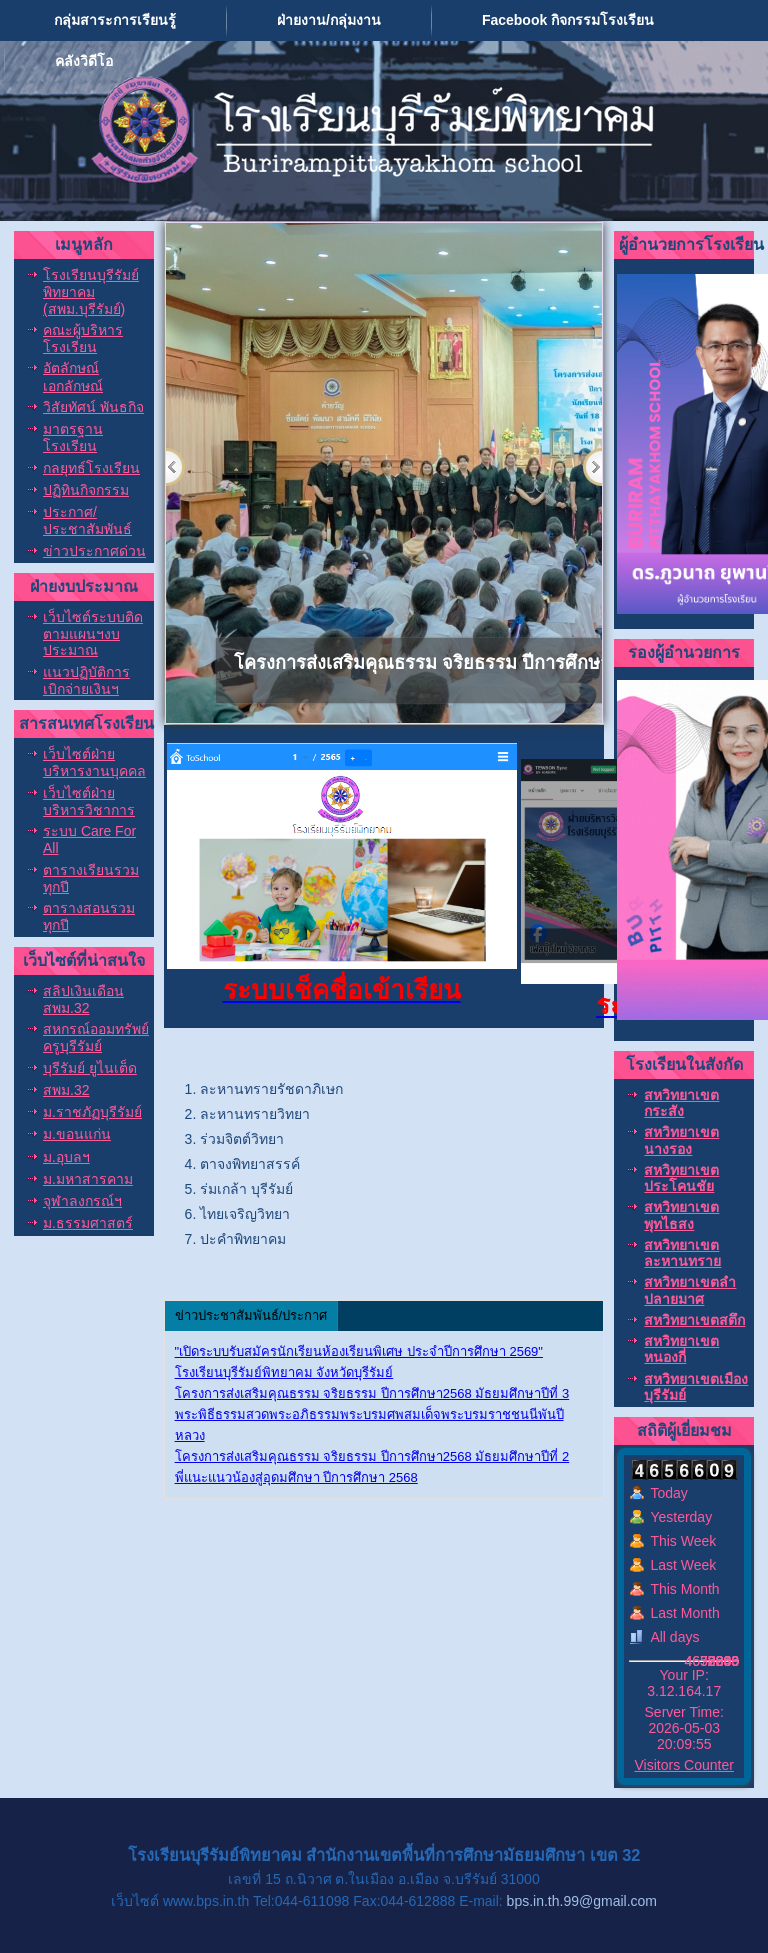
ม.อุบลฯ (66, 1157)
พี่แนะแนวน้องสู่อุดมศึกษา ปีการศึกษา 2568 (296, 1477)
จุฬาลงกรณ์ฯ (82, 1201)
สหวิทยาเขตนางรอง (681, 1140)
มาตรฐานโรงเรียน (73, 437)
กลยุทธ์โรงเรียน (91, 468)
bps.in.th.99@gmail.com (582, 1901)
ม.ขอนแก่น (77, 1134)
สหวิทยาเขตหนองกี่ (681, 1349)
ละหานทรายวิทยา (255, 1114)
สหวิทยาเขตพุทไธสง (681, 1215)
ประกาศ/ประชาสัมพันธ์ (87, 520)
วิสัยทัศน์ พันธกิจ (93, 407)
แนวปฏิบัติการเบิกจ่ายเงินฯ (86, 680)
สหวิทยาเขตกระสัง (681, 1103)
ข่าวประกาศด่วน (94, 551)
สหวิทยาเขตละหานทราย (682, 1253)
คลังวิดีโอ (84, 61)
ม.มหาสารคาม (88, 1179)
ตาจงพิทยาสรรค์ (250, 1164)
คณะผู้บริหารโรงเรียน (83, 338)
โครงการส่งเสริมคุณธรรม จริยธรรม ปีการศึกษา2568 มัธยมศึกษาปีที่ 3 (372, 1393)
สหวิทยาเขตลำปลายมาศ (690, 1290)
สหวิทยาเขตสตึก (694, 1320)
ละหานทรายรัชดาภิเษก (271, 1089)
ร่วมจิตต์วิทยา (242, 1139)
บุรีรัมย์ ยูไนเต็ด (90, 1068)
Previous (175, 467)
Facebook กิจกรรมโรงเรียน (568, 20)
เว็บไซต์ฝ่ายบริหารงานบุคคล (94, 762)
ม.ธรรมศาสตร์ (88, 1223)
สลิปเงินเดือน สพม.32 (83, 999)
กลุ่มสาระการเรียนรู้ (115, 20)
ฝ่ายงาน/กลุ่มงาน (329, 20)
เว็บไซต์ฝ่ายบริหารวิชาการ (89, 801)
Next (592, 467)
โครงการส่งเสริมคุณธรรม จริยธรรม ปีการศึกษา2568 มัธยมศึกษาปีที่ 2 (372, 1456)
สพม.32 (66, 1090)
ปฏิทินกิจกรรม (86, 490)
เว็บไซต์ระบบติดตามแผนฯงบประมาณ (93, 634)
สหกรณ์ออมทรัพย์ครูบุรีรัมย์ (96, 1037)
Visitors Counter (684, 1765)
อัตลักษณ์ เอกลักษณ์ (73, 376)
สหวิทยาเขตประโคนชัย (681, 1178)
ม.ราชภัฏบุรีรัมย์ (92, 1112)
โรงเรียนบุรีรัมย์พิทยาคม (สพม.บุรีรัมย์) (91, 292)
